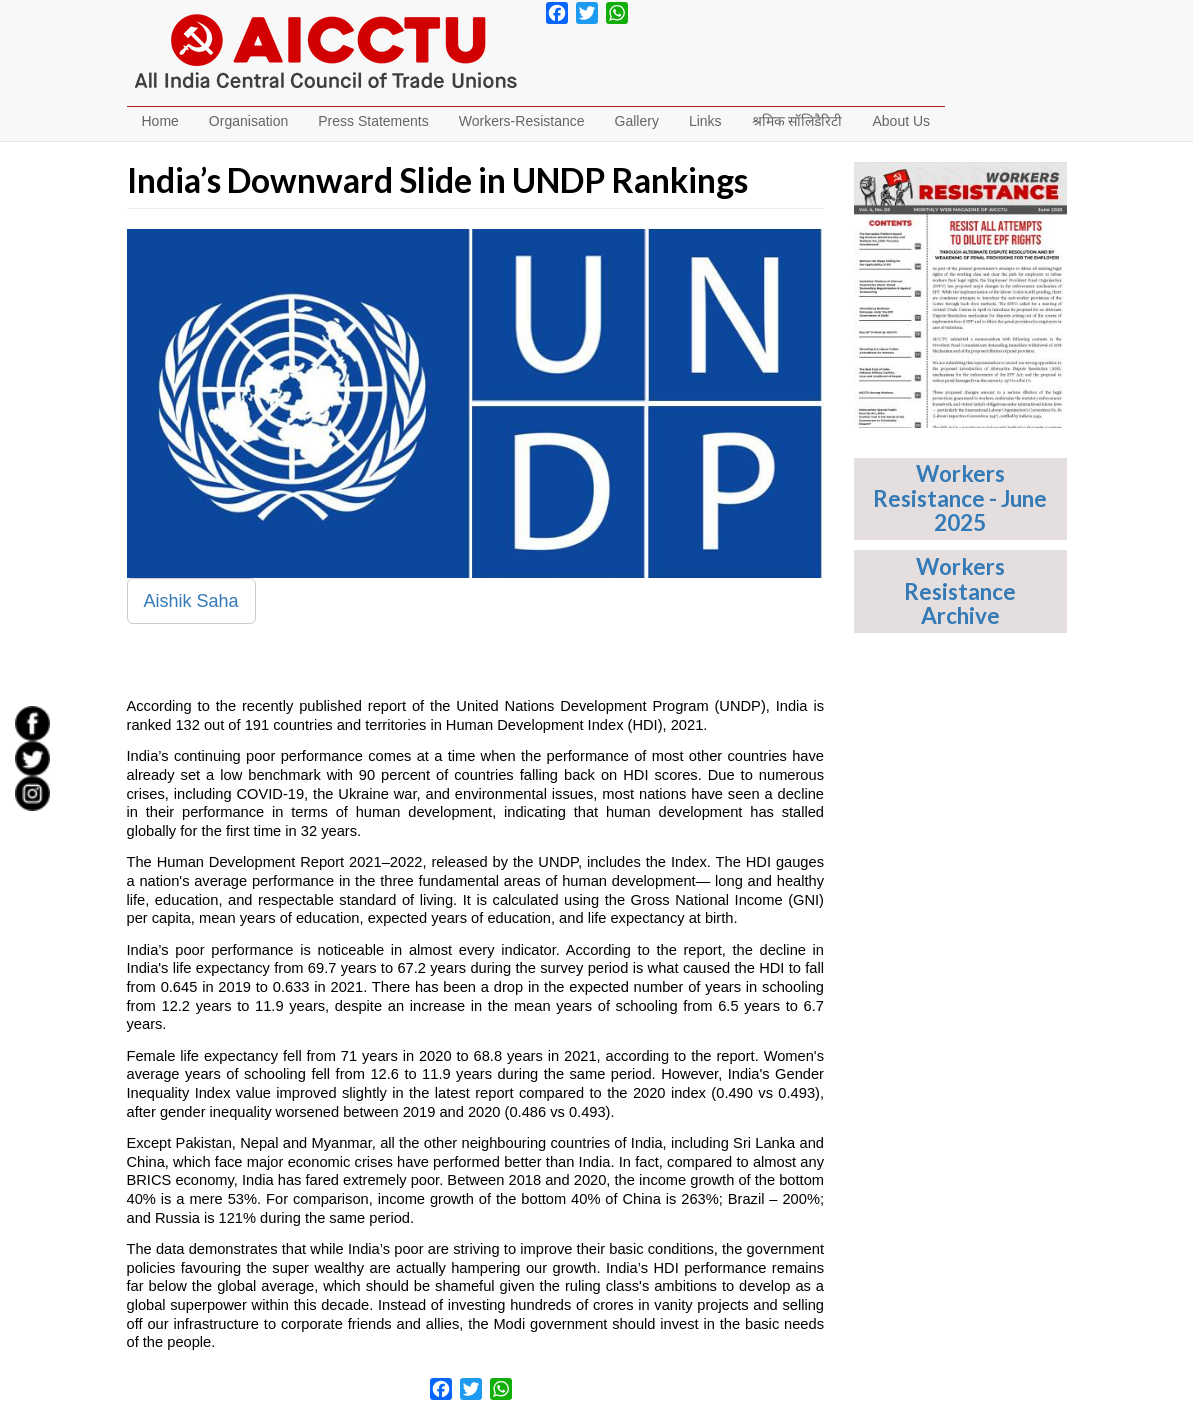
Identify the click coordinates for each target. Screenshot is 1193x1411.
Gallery (637, 121)
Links (705, 121)
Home (160, 121)
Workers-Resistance (522, 121)
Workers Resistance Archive (960, 591)
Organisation (248, 121)
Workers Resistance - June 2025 (960, 498)
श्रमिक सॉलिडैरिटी (797, 121)
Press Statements (373, 121)
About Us (901, 121)
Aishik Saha (191, 601)
